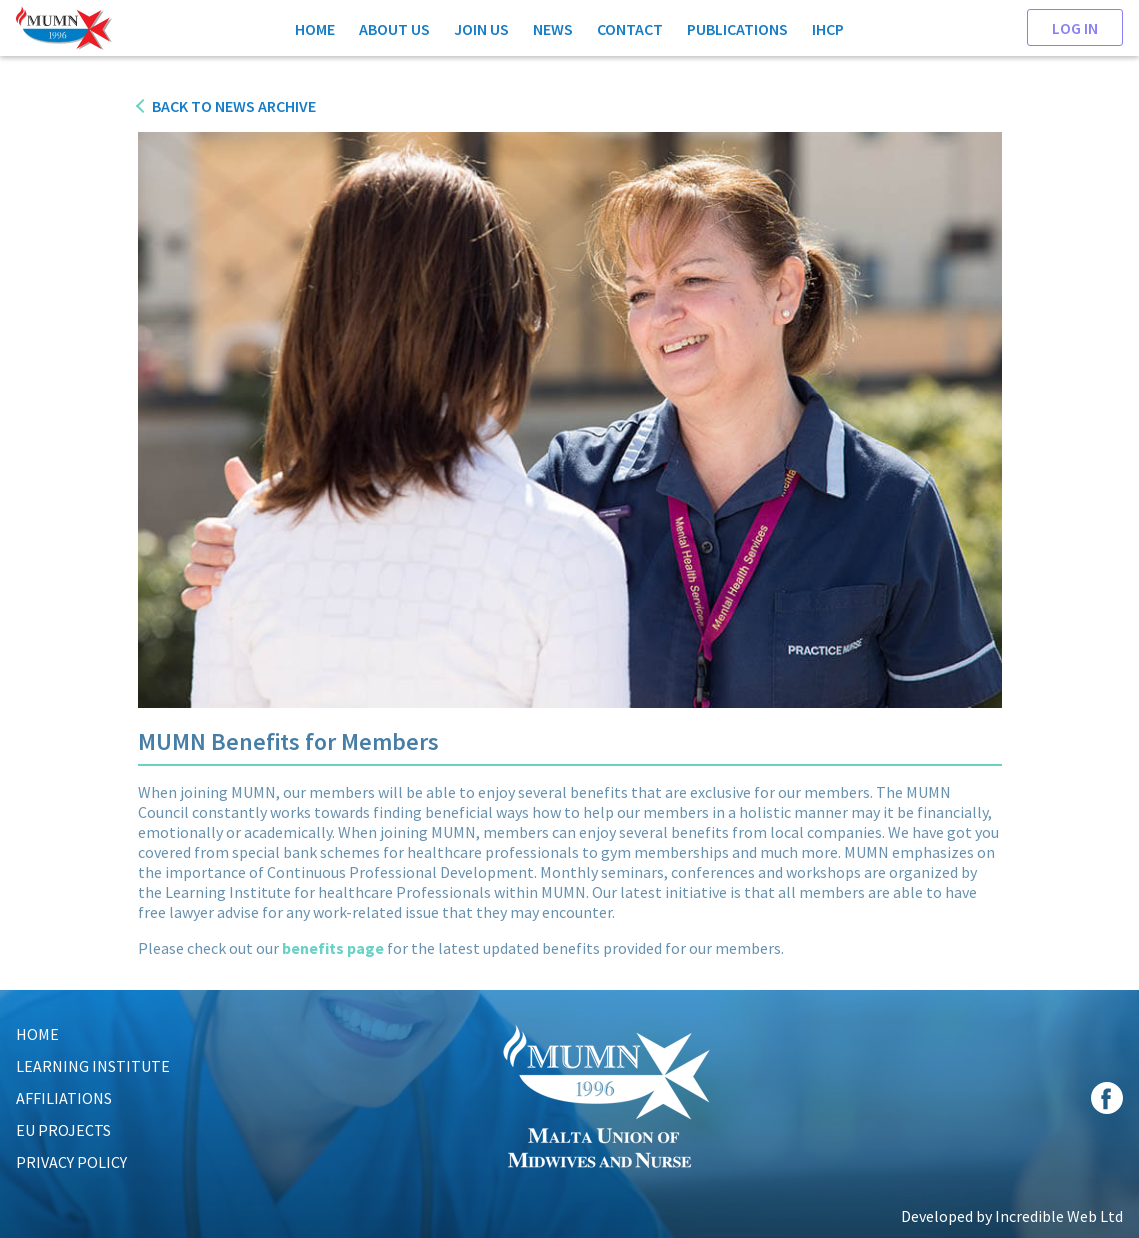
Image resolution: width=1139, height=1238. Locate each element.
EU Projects (63, 1130)
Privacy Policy (71, 1162)
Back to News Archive (234, 106)
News (553, 28)
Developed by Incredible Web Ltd (1012, 1216)
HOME (37, 1034)
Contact (630, 28)
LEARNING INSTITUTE (93, 1066)
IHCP (828, 28)
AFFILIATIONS (64, 1098)
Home (315, 28)
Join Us (481, 28)
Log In (1075, 27)
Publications (737, 28)
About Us (394, 28)
